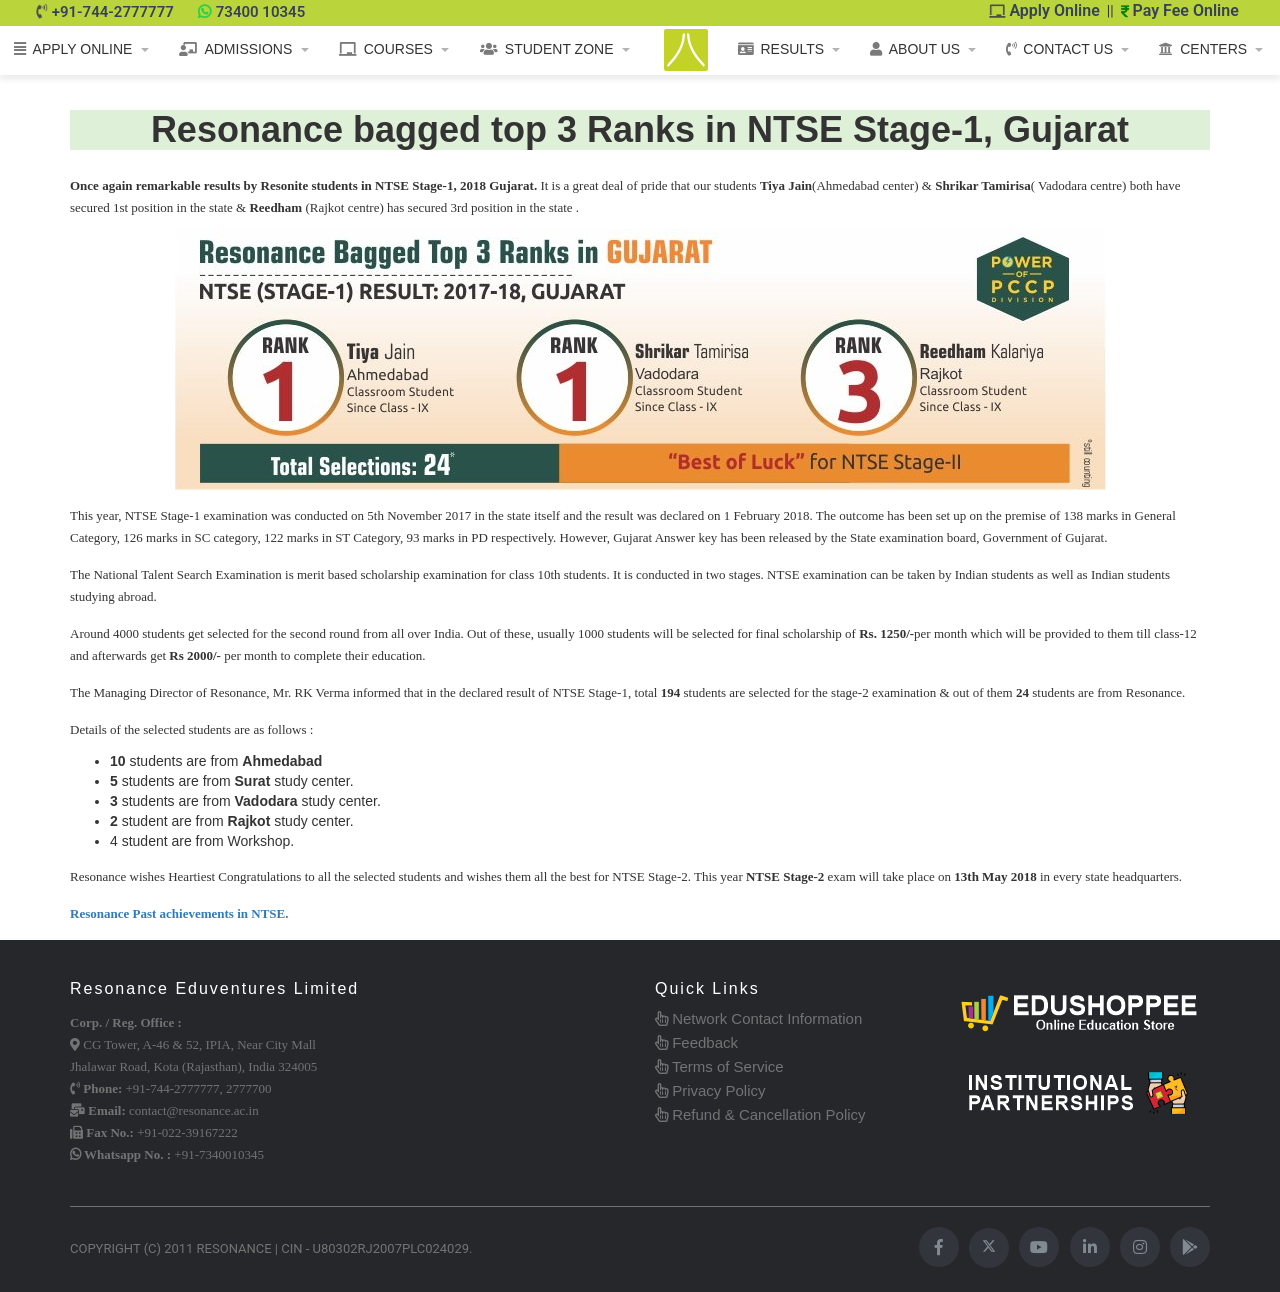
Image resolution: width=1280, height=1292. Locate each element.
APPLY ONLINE (73, 49)
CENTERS (1203, 49)
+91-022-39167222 (187, 1132)
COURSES (386, 49)
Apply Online (1045, 10)
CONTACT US (1059, 49)
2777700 (249, 1088)
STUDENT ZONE (547, 49)
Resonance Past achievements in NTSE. (179, 913)
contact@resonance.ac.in (194, 1110)
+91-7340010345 (219, 1154)
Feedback (696, 1042)
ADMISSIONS (235, 49)
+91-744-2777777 (113, 12)
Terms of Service (719, 1066)
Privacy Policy (710, 1090)
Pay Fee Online (1180, 10)
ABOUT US (915, 49)
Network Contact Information (758, 1018)
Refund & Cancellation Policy (760, 1114)
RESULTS (781, 49)
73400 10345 (260, 12)
